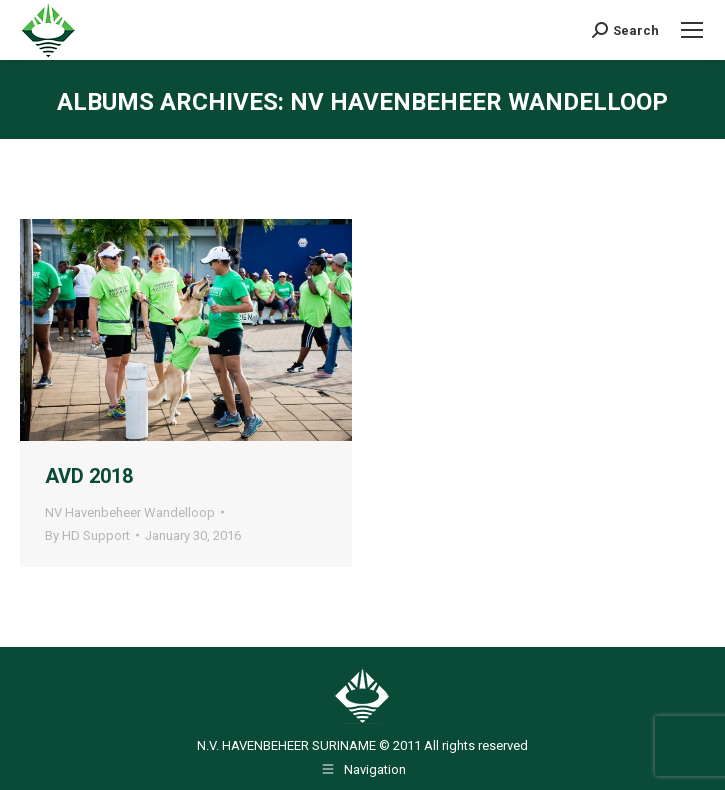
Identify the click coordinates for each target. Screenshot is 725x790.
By (87, 535)
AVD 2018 (89, 476)
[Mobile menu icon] (692, 30)
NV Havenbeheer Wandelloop (130, 512)
